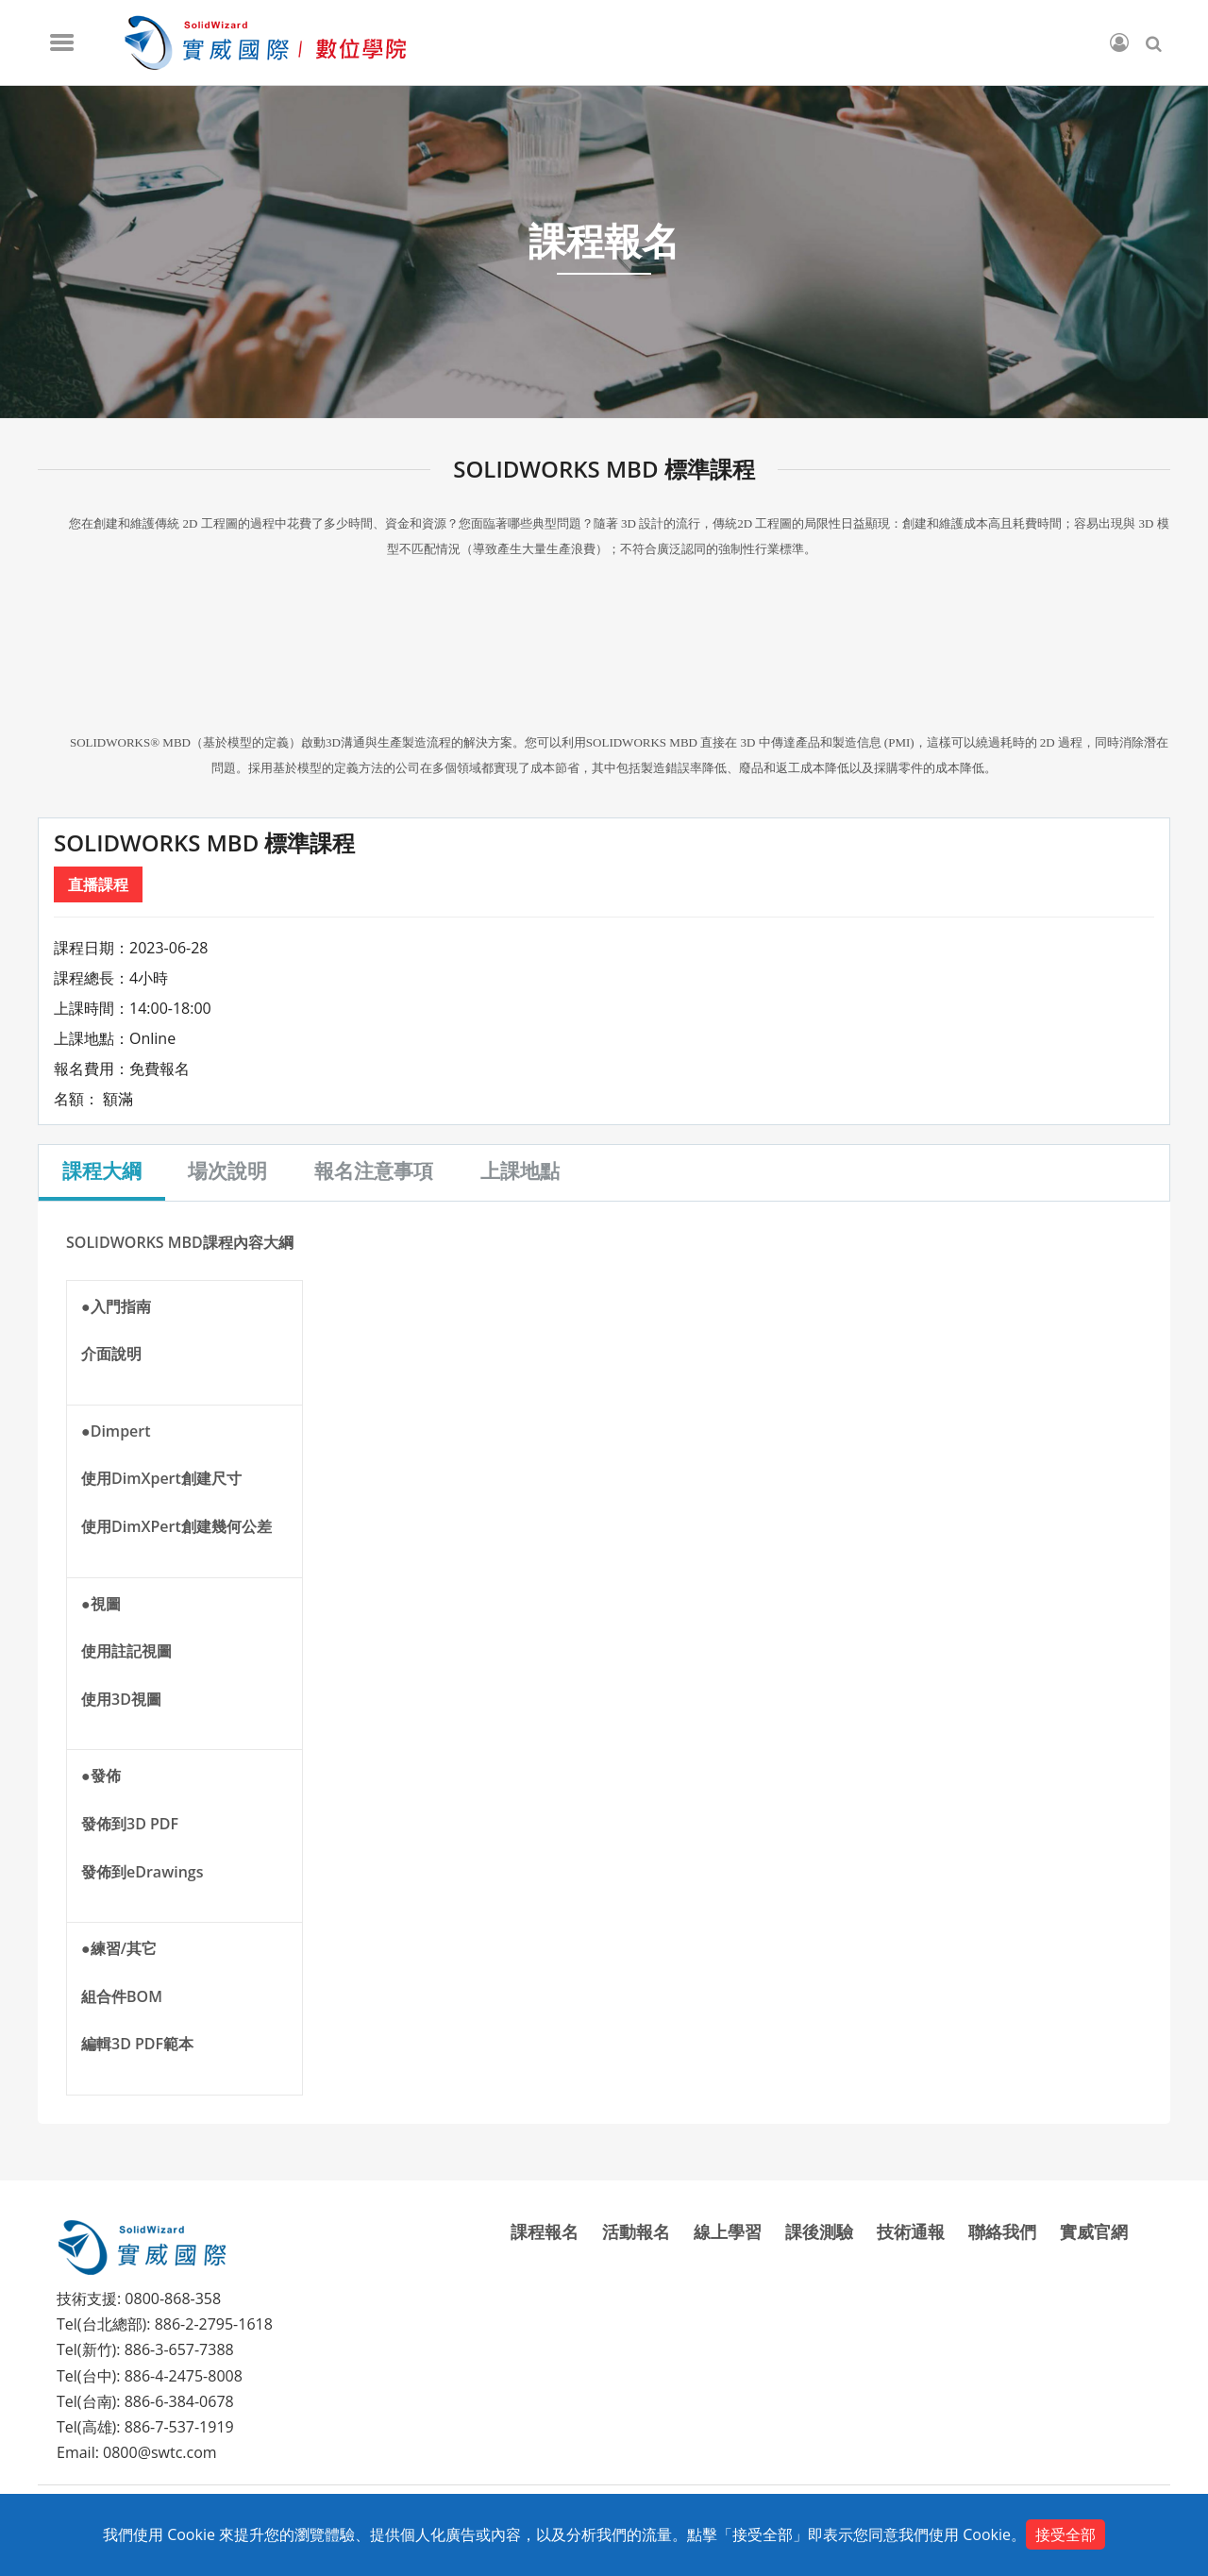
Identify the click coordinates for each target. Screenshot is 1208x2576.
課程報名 (545, 2231)
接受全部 (1065, 2534)
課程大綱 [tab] (102, 1170)
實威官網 (1094, 2231)
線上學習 (728, 2231)
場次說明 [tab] (228, 1170)
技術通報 (911, 2231)
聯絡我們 (1002, 2231)
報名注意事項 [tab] (374, 1170)
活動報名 (636, 2231)
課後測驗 (819, 2231)
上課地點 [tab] (521, 1170)
